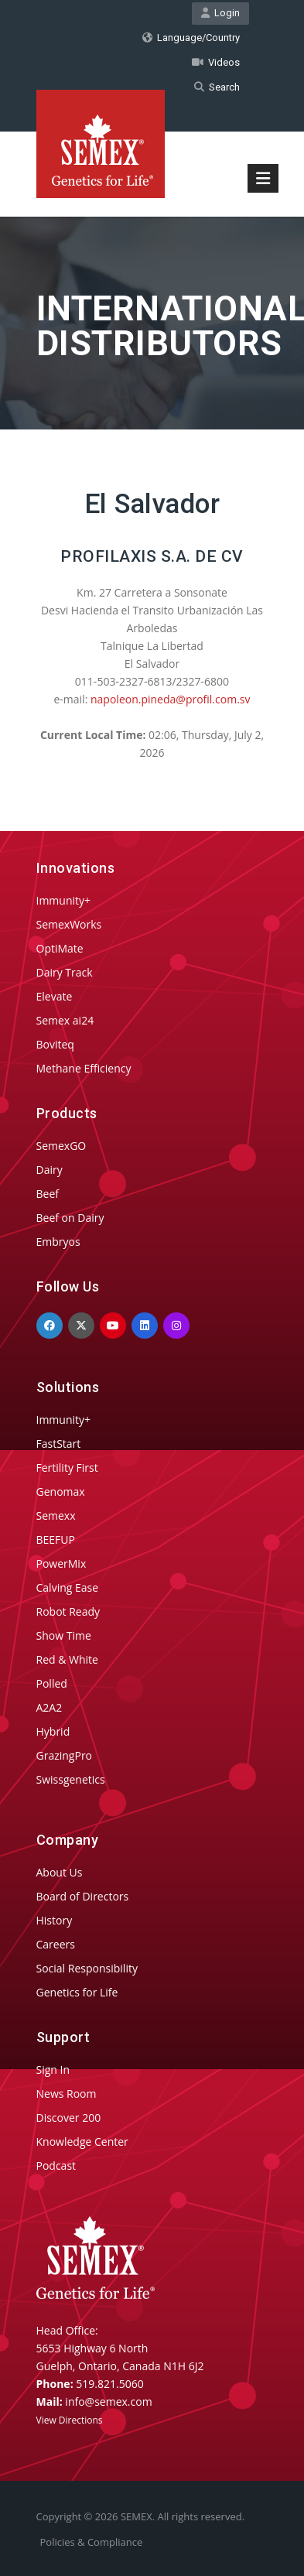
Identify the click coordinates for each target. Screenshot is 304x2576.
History (54, 1920)
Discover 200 (68, 2117)
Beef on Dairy (70, 1217)
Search (217, 87)
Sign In (53, 2069)
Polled (51, 1683)
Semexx (56, 1515)
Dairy (49, 1169)
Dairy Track (64, 972)
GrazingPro (64, 1755)
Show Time (63, 1635)
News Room (66, 2093)
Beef (47, 1193)
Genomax (60, 1491)
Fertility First (67, 1467)
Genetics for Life (77, 1992)
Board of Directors (82, 1896)
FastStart (58, 1443)
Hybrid (53, 1731)
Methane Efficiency (84, 1068)
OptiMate (60, 948)
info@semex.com (108, 2401)
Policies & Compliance (91, 2542)
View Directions (69, 2420)
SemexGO (61, 1145)
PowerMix (61, 1563)
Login (220, 13)
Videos (216, 62)
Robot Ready (68, 1611)
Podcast (56, 2165)
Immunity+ (63, 900)
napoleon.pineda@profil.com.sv (170, 699)
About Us (59, 1872)
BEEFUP (55, 1539)
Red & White (67, 1659)
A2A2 (49, 1707)
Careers (55, 1944)
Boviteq (55, 1044)
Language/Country (191, 37)
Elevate (54, 996)
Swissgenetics (70, 1779)
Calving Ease (67, 1587)
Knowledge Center (82, 2141)
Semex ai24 (65, 1020)
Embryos (58, 1241)
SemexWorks (69, 924)
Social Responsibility (87, 1968)
